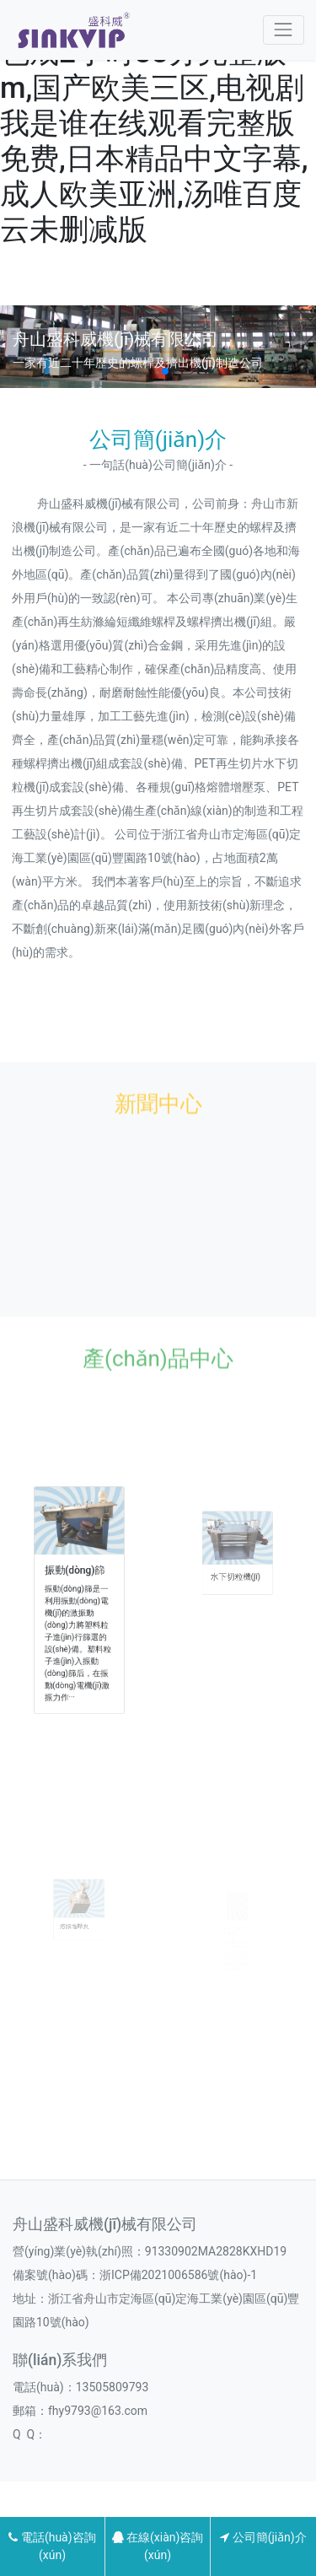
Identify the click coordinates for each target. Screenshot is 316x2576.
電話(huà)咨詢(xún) (51, 2546)
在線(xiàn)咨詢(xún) (158, 2546)
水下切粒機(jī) (236, 1585)
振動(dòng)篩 (76, 1582)
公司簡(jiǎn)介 (263, 2537)
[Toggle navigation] (283, 30)
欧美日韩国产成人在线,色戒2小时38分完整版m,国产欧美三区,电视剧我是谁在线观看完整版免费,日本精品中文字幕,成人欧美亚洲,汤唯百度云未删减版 (154, 123)
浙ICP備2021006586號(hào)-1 (178, 2275)
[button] (151, 371)
